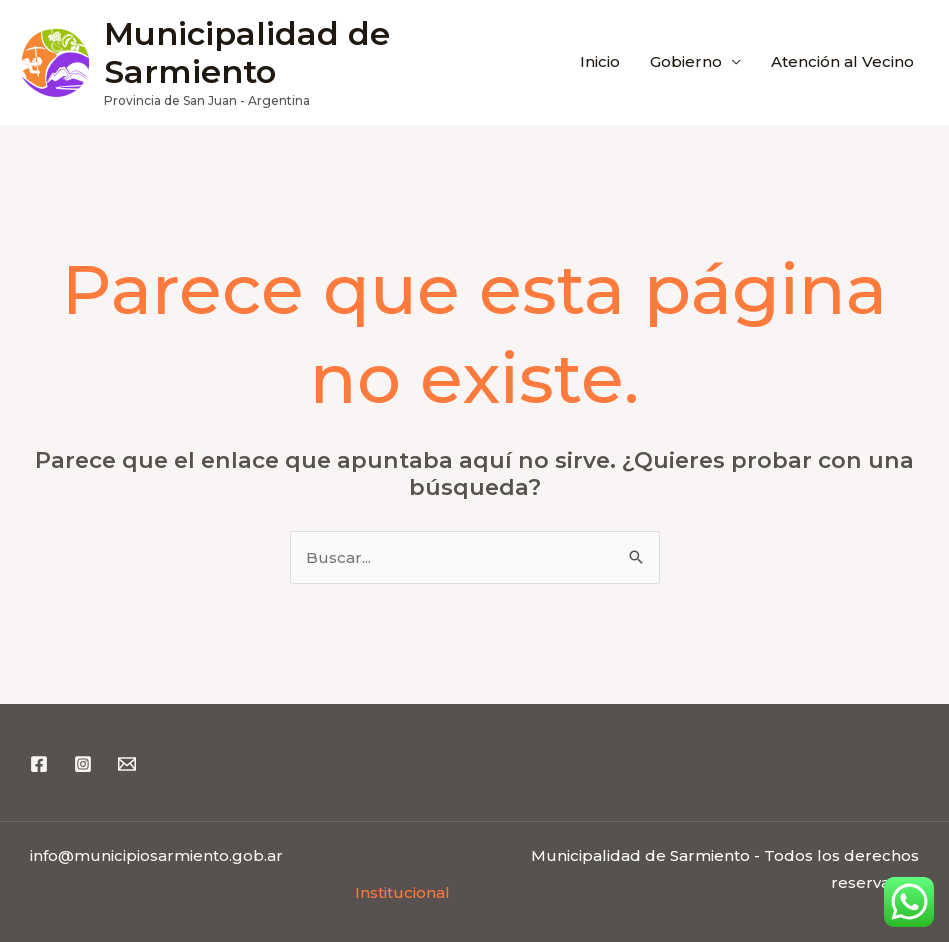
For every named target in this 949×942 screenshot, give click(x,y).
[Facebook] (39, 764)
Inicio (600, 61)
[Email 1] (127, 764)
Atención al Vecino (842, 61)
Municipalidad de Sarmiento (247, 52)
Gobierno (686, 61)
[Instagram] (83, 764)
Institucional (402, 892)
